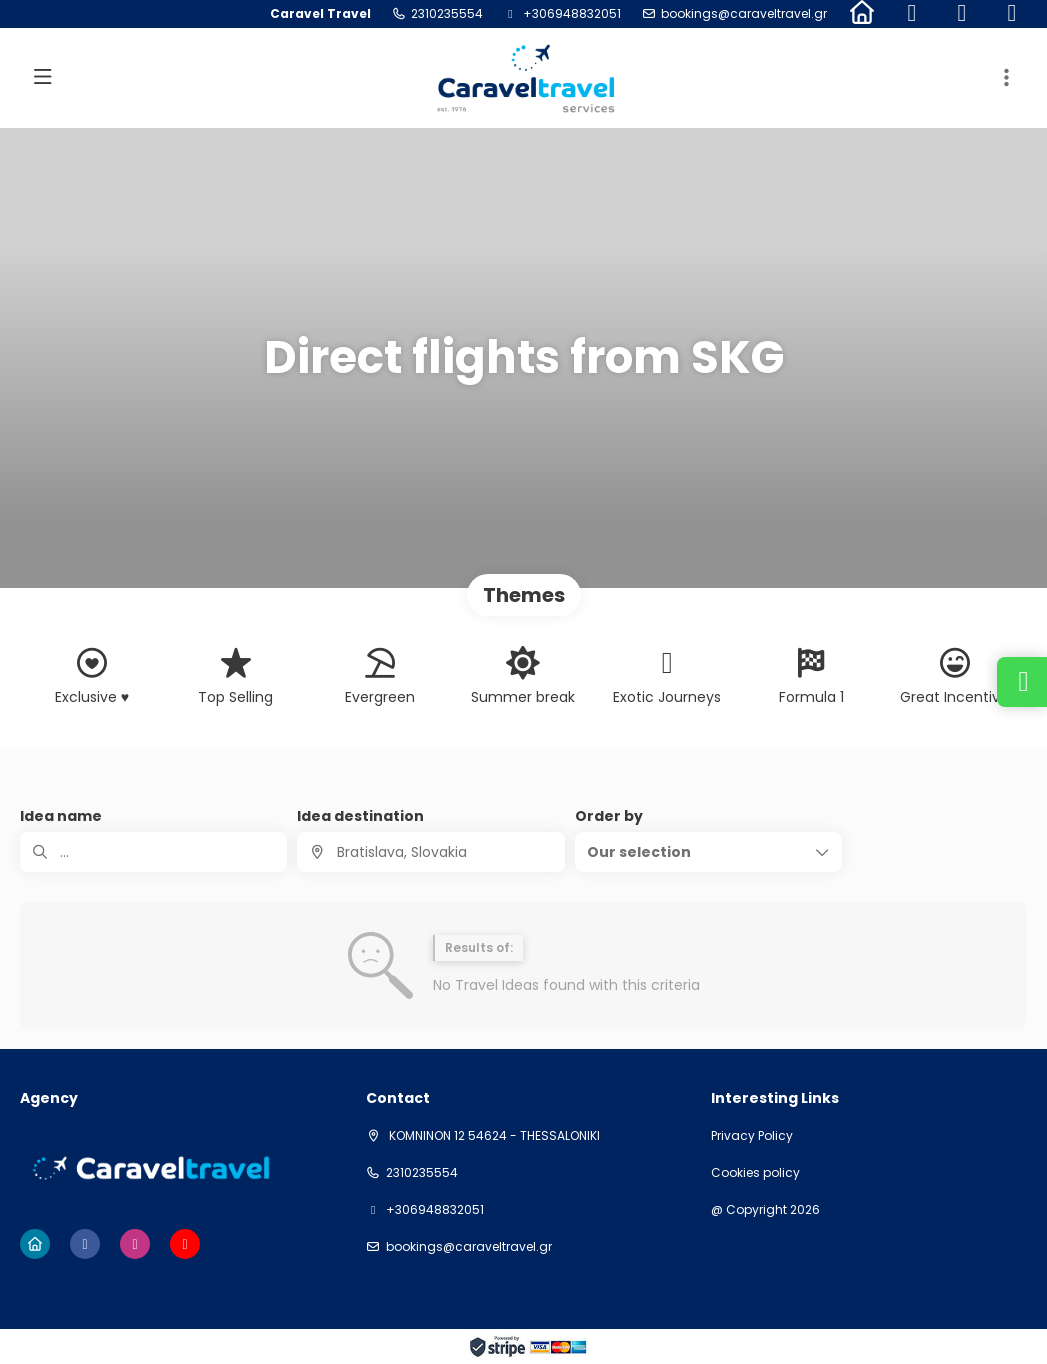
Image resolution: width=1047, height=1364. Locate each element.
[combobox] (430, 852)
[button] (1007, 78)
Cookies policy (755, 1173)
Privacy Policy (752, 1136)
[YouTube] (1012, 14)
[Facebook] (912, 14)
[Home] (862, 14)
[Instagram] (962, 14)
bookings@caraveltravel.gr (744, 14)
